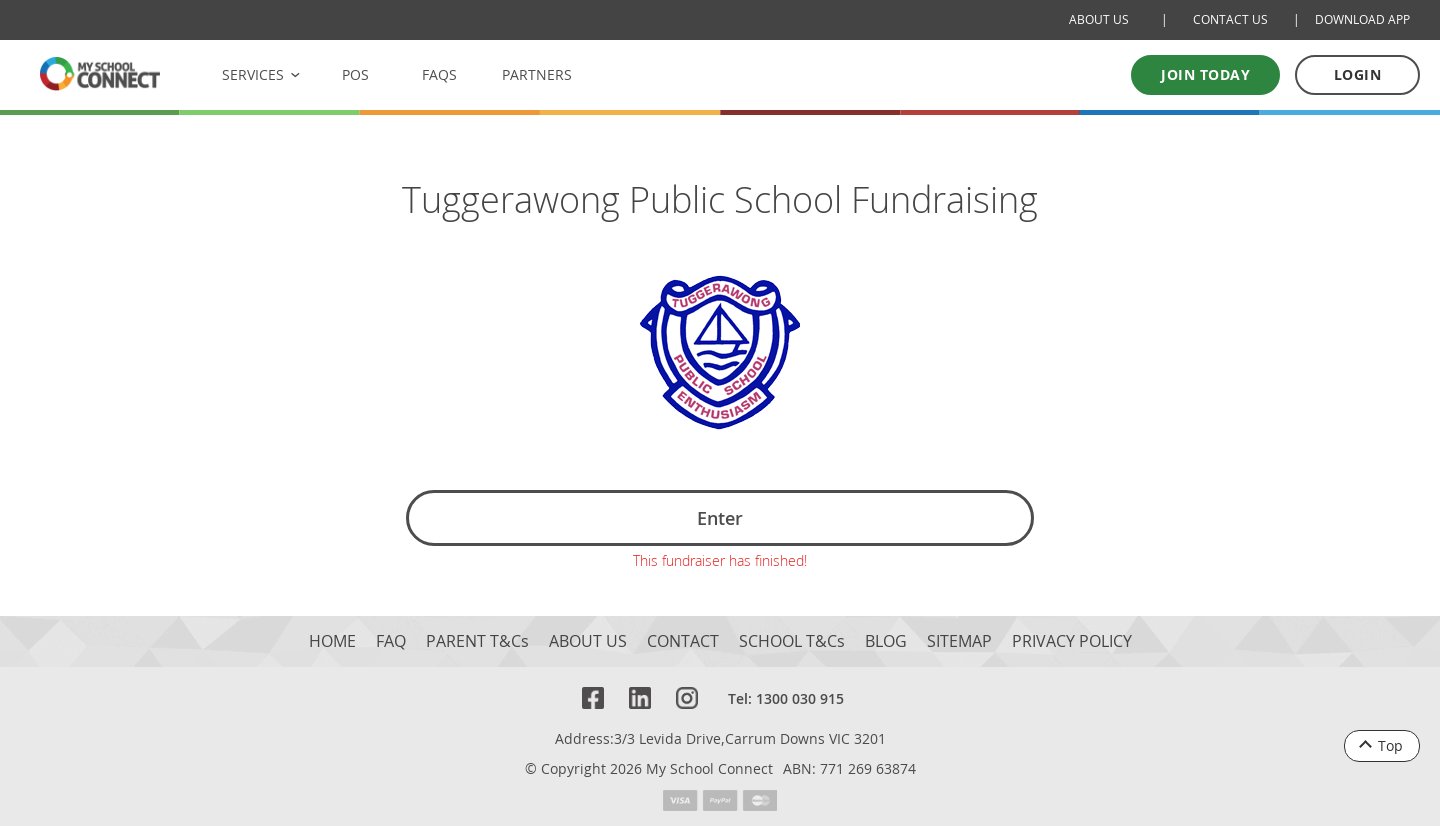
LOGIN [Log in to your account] (1358, 74)
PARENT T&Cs (477, 636)
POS (355, 74)
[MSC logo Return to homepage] (100, 73)
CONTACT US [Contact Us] (1230, 19)
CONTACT (683, 636)
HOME (332, 636)
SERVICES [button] (253, 74)
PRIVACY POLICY (1072, 636)
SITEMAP (959, 636)
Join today (1205, 74)
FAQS (439, 74)
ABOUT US (588, 636)
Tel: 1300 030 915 (786, 693)
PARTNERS (537, 74)
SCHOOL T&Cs (792, 636)
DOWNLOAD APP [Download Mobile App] (1362, 19)
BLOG (886, 636)
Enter (720, 518)
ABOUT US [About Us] (1099, 19)
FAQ (391, 636)
